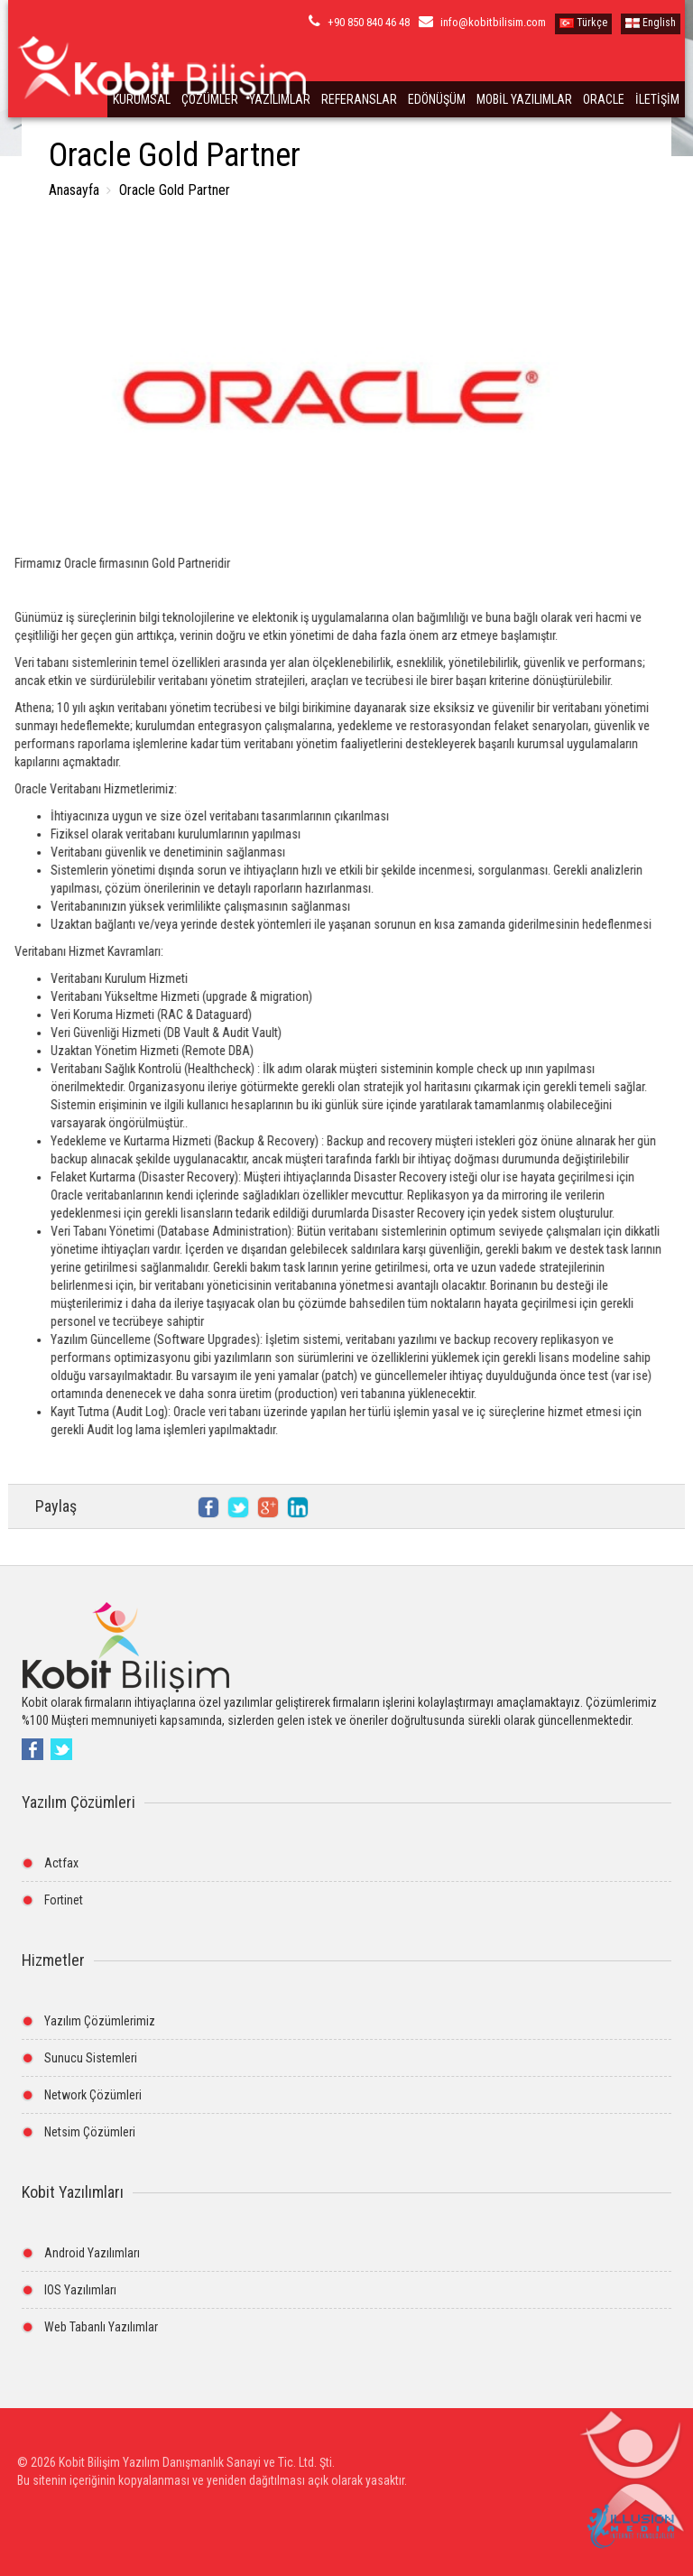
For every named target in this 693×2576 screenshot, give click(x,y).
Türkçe (583, 22)
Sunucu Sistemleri (90, 2058)
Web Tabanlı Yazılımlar (101, 2327)
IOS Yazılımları (80, 2290)
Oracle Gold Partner (173, 190)
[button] (631, 2482)
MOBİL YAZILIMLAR (524, 99)
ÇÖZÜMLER (209, 99)
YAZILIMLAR (279, 99)
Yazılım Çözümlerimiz (99, 2021)
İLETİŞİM (657, 99)
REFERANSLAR (359, 99)
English (650, 22)
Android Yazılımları (92, 2253)
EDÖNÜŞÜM (437, 99)
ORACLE (603, 99)
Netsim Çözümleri (89, 2132)
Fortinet (63, 1900)
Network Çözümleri (93, 2095)
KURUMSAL (142, 99)
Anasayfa (74, 190)
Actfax (61, 1863)
